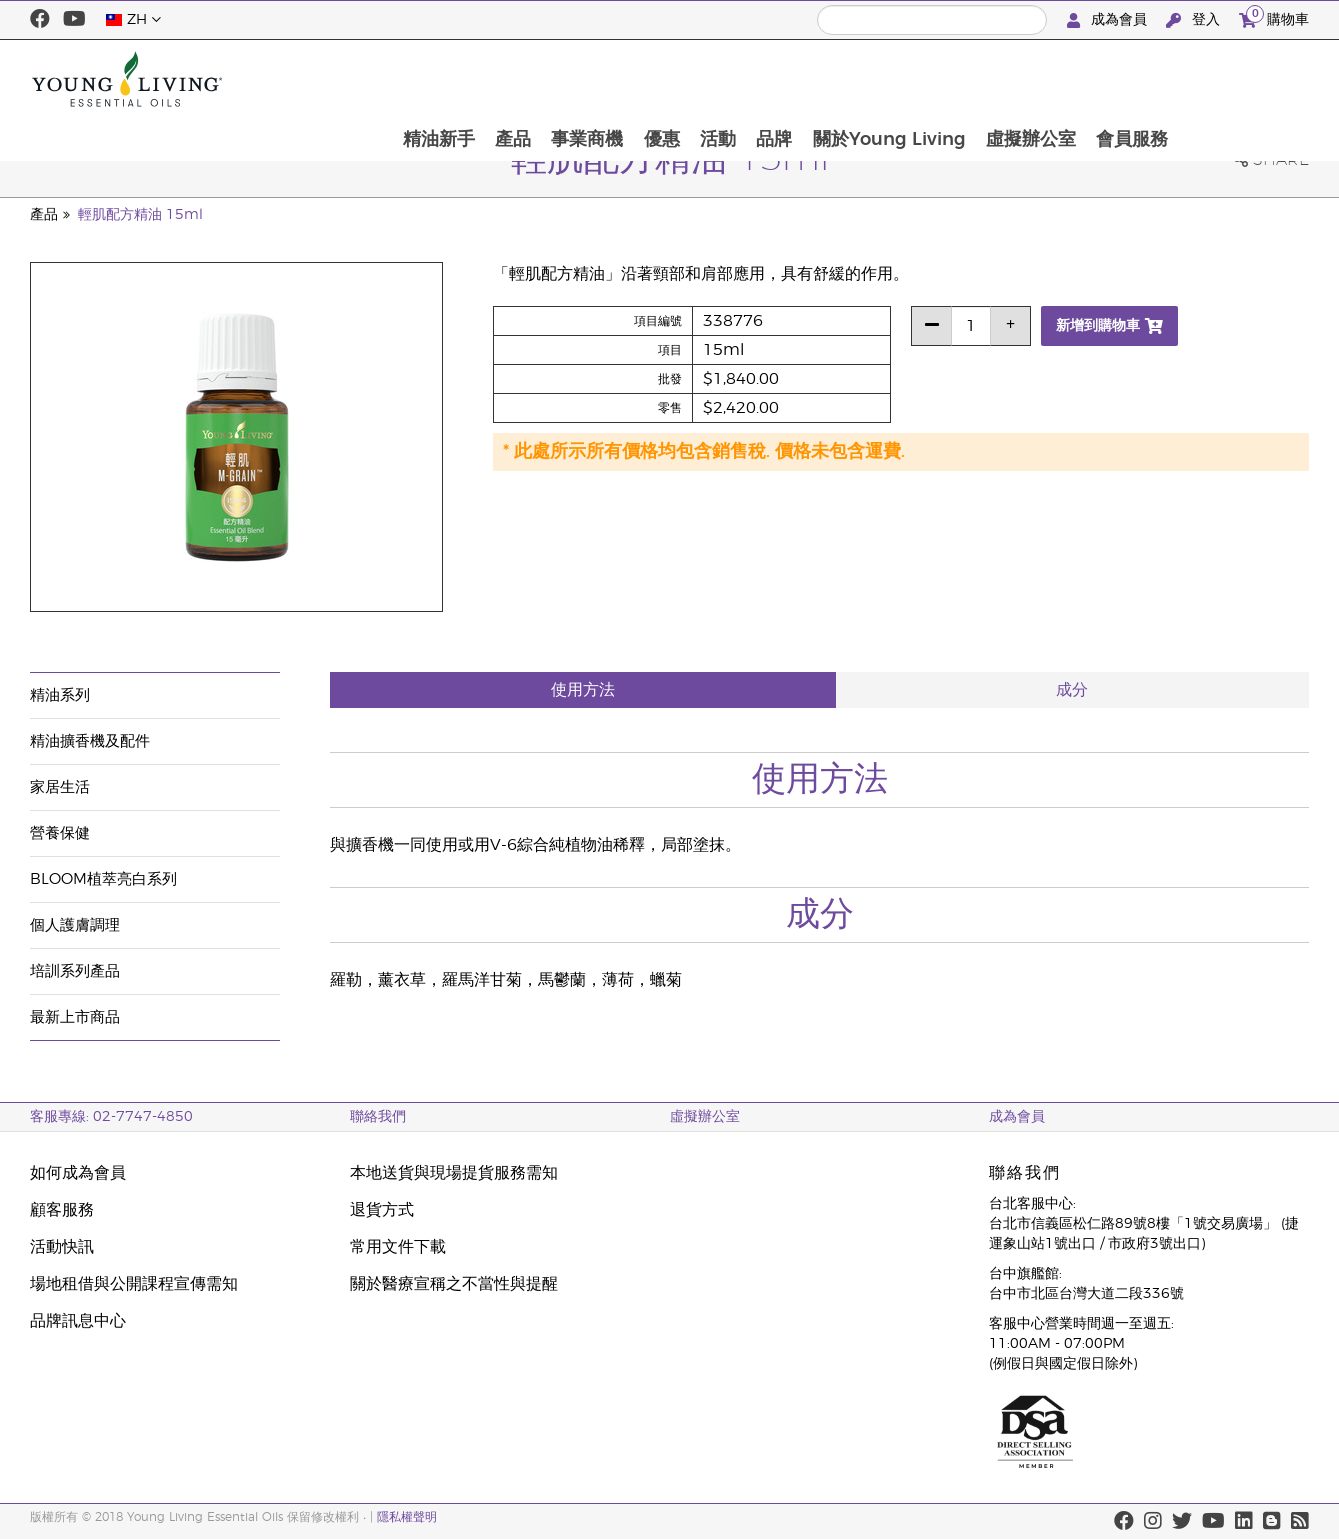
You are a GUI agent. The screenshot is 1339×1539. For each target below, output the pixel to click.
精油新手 (555, 79)
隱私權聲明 (407, 1517)
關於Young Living (1015, 79)
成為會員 (1109, 20)
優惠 (783, 79)
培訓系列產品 (75, 971)
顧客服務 (62, 1210)
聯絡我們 (378, 1117)
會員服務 (1262, 79)
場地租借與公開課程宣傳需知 (134, 1284)
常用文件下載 (398, 1247)
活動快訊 (62, 1247)
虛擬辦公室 (1159, 79)
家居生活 (60, 787)
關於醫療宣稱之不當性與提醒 (454, 1284)
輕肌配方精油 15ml (140, 215)
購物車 (1274, 17)
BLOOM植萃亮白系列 (103, 879)
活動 (841, 79)
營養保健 (60, 833)
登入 (1195, 20)
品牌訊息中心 (78, 1321)
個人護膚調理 (75, 925)
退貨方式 (382, 1210)
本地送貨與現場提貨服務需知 (454, 1173)
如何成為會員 (78, 1173)
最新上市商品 (75, 1017)
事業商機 (707, 79)
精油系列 (60, 695)
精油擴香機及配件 (90, 741)
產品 (631, 79)
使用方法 (583, 690)
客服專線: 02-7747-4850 (111, 1117)
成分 (1072, 690)
